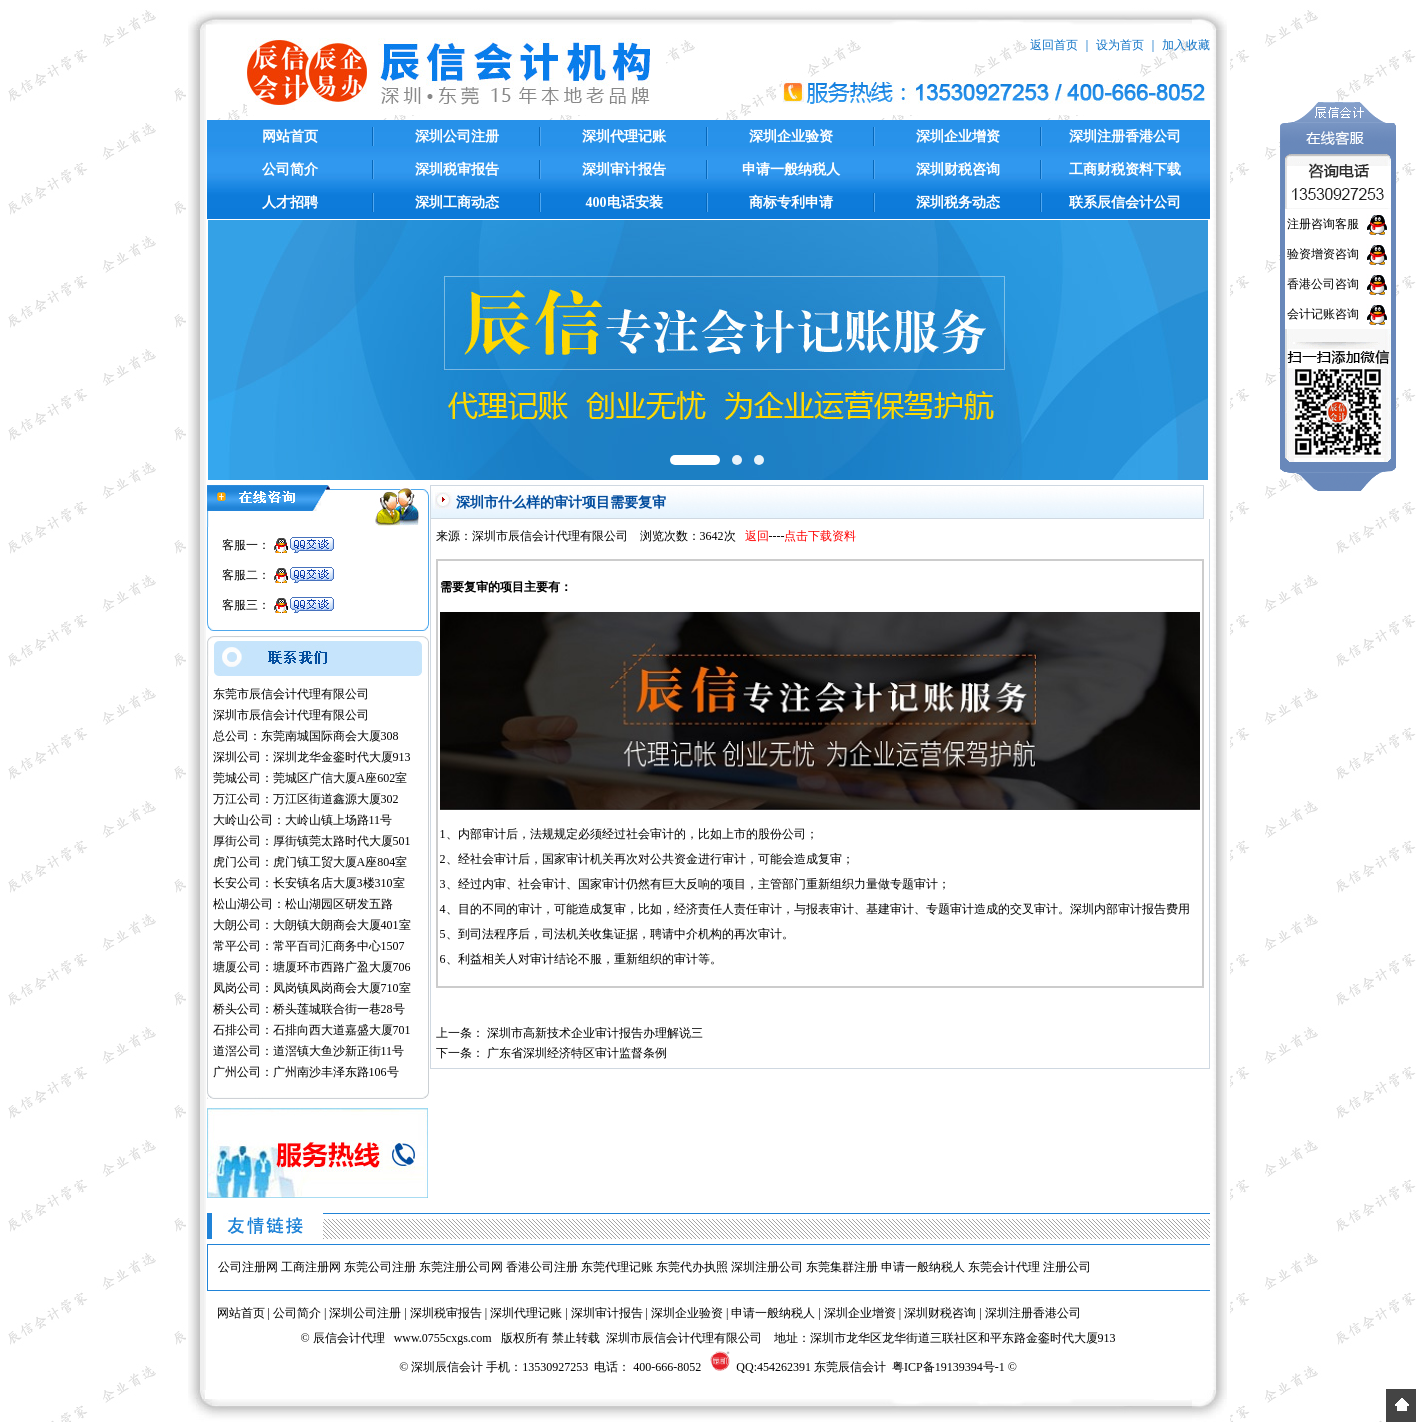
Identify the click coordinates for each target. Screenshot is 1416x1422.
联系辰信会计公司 (1125, 202)
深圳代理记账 (624, 136)
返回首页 (1054, 45)
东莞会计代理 (1004, 1267)
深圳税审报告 (457, 169)
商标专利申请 (791, 202)
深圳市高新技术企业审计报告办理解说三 (595, 1033)
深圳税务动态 (958, 202)
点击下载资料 (820, 536)
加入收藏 (1186, 45)
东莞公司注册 (380, 1267)
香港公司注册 (542, 1267)
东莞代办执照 (692, 1267)
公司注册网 (248, 1267)
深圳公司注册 (457, 136)
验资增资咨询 (1323, 254)
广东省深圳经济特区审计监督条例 (577, 1053)
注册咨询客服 (1323, 224)
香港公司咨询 (1323, 284)
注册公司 (1067, 1267)
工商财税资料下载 (1125, 169)
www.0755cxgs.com (443, 1338)
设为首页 (1120, 45)
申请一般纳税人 (791, 169)
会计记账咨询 (1323, 314)
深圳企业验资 (791, 136)
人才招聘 (290, 202)
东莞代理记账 (617, 1267)
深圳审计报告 (624, 169)
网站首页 (290, 136)
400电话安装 (624, 202)
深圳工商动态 (457, 202)
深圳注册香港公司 (1125, 136)
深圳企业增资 (958, 136)
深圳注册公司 (767, 1267)
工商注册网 (311, 1267)
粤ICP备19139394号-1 (948, 1367)
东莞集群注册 (842, 1267)
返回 (757, 536)
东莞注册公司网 (461, 1267)
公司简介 (290, 169)
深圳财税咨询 (958, 169)
